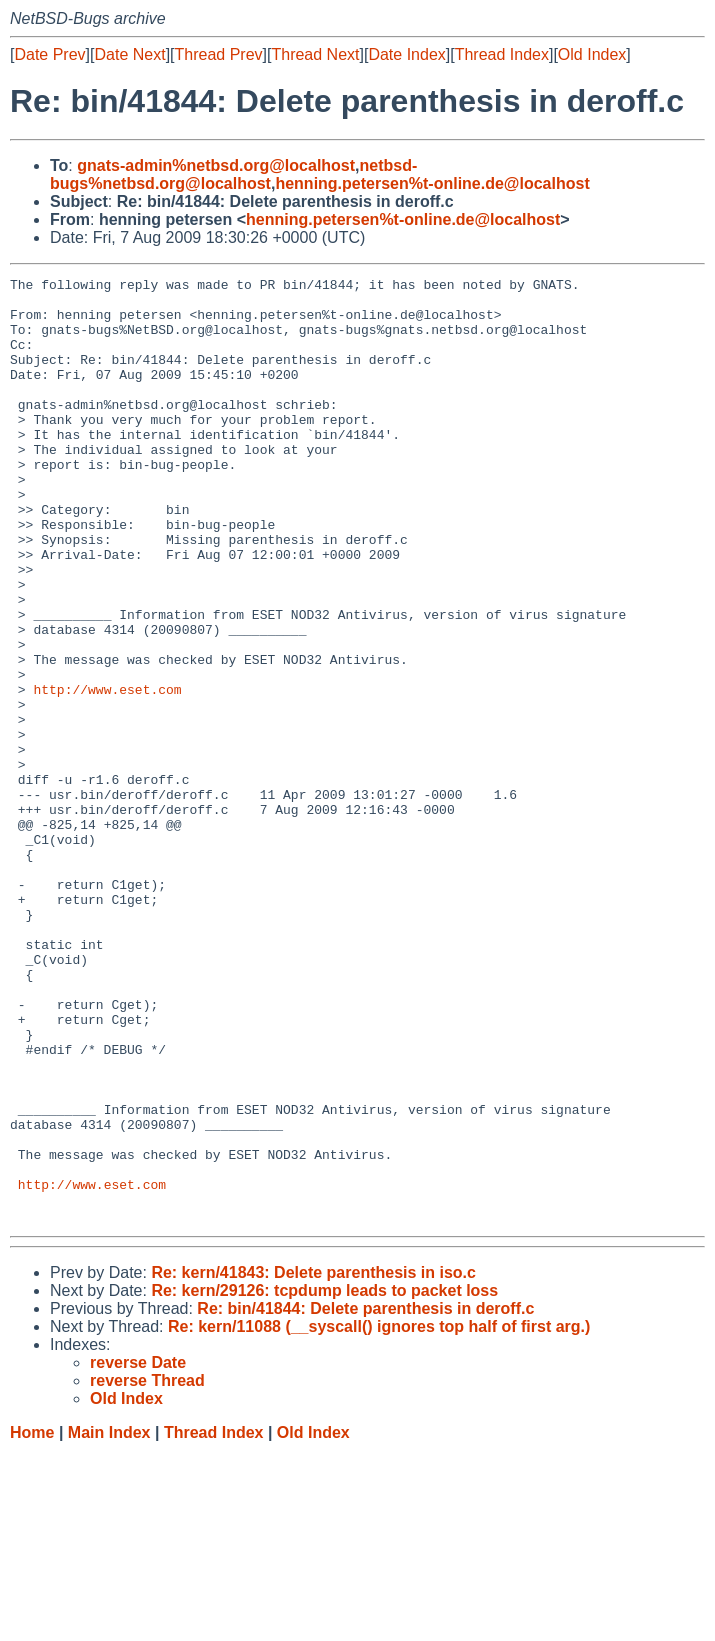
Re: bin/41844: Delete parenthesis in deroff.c (365, 1497)
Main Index (109, 1621)
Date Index (406, 54)
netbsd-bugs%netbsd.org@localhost (233, 174)
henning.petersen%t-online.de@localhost (432, 183)
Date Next (129, 54)
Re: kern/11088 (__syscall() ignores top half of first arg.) (379, 1515)
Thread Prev (219, 54)
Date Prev (49, 54)
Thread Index (502, 54)
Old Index (592, 54)
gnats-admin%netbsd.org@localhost (216, 165)
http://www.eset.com (107, 773)
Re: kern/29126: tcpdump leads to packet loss (324, 1479)
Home (32, 1621)
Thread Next (315, 54)
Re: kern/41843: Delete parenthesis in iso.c (313, 1461)
